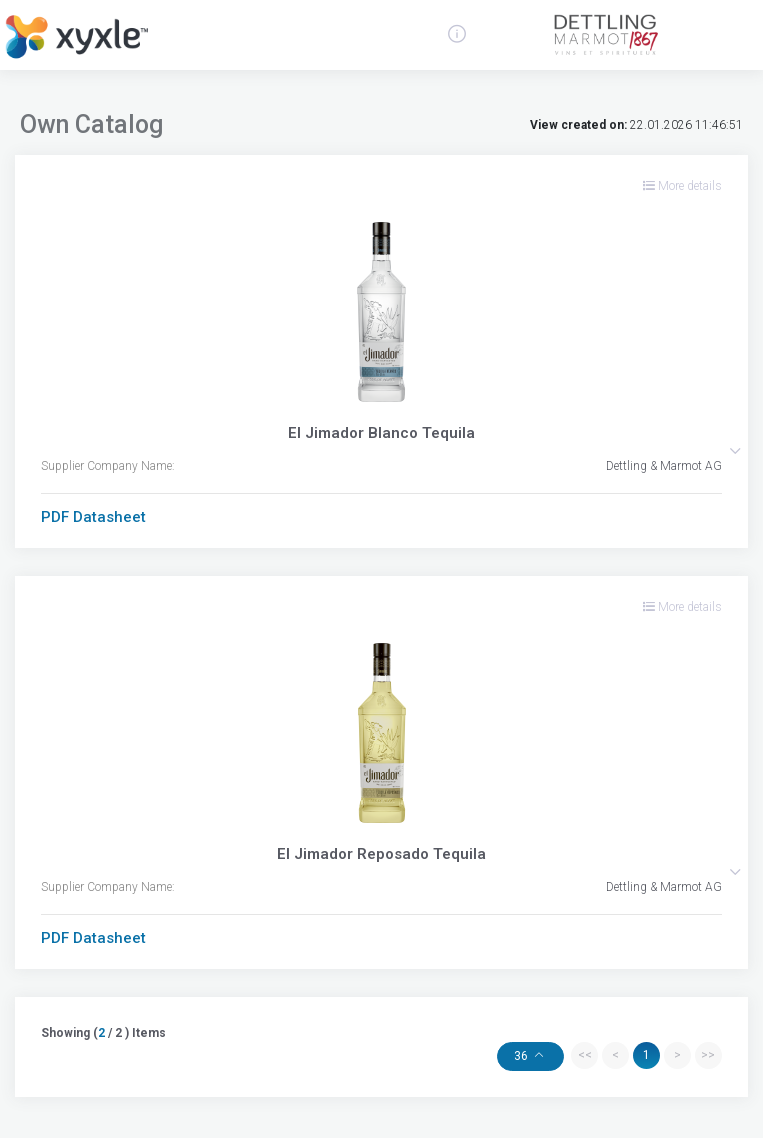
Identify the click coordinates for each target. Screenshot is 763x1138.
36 (522, 1056)
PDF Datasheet (93, 517)
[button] (735, 451)
